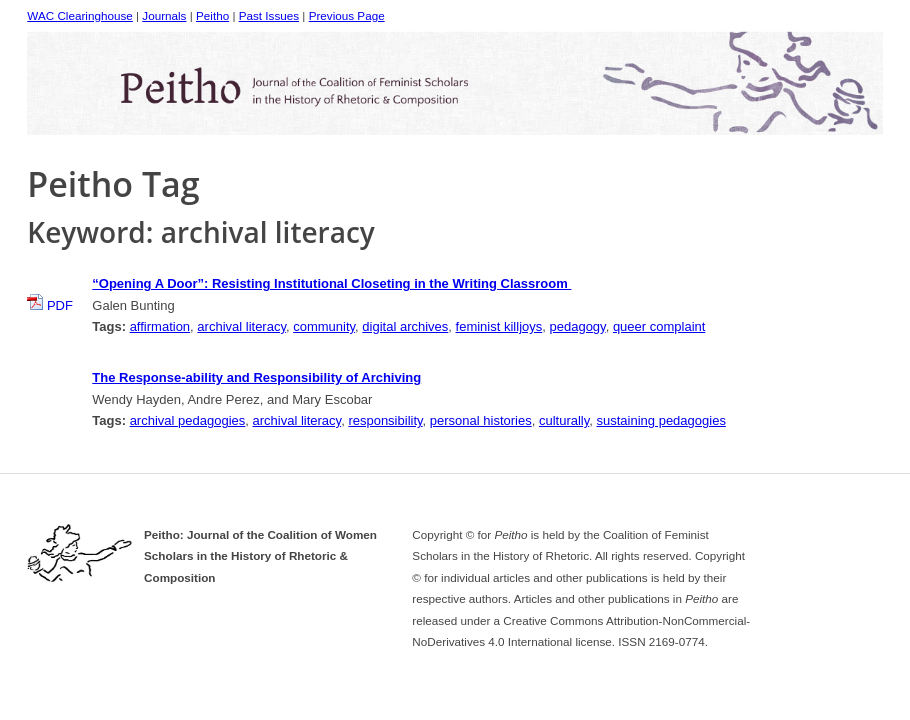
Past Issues (269, 15)
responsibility (385, 420)
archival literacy (241, 326)
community (324, 326)
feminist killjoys (499, 326)
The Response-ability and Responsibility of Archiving (256, 377)
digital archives (405, 326)
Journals (164, 15)
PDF (50, 305)
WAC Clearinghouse (79, 15)
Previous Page (347, 15)
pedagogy (577, 326)
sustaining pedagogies (661, 420)
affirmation (160, 326)
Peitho (212, 15)
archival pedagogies (188, 420)
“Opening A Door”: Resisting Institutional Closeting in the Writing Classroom (331, 283)
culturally (564, 420)
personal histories (481, 420)
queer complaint (659, 326)
